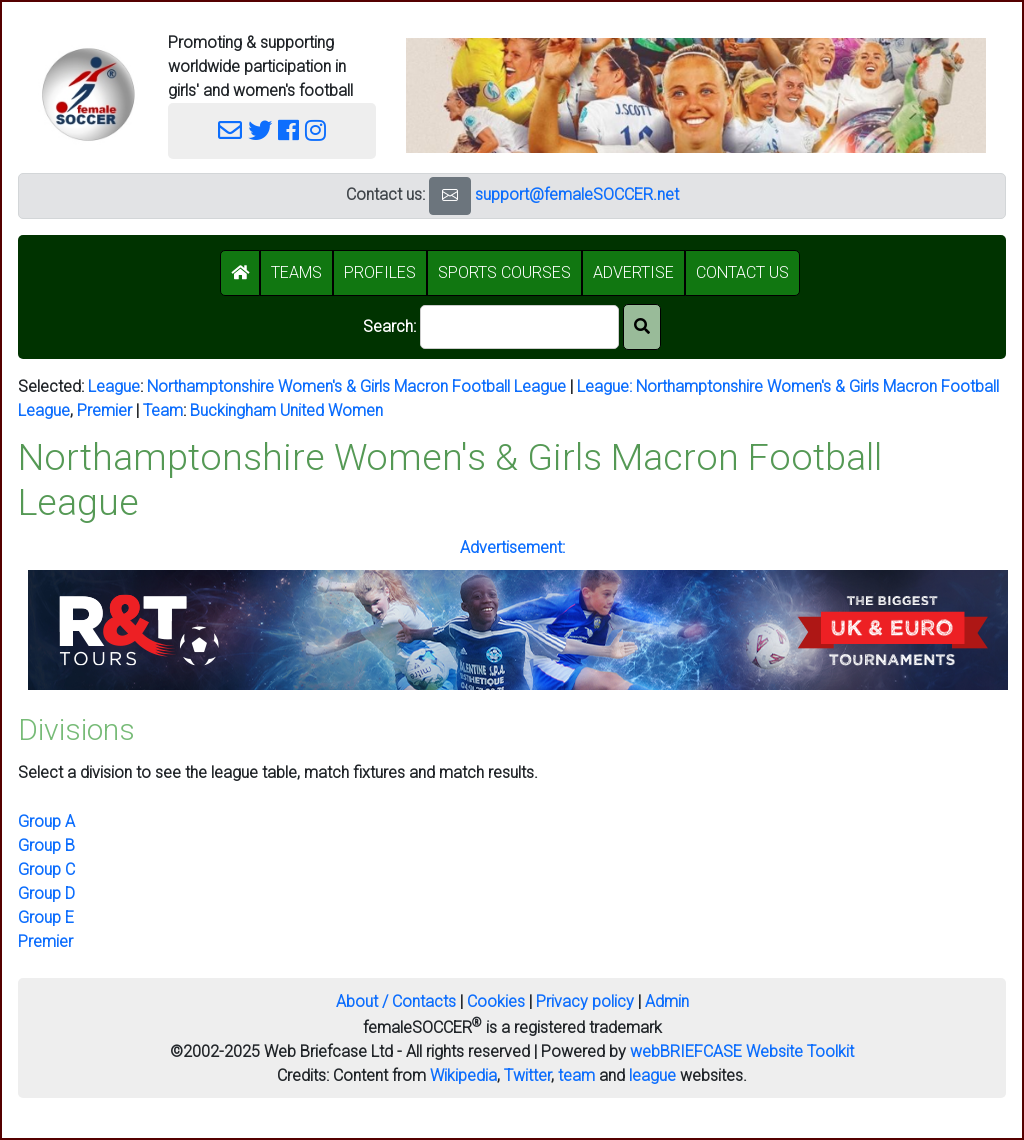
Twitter (527, 1075)
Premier (104, 410)
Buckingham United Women (286, 410)
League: (606, 386)
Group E (46, 917)
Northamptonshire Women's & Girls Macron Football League (356, 386)
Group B (46, 845)
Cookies (496, 1001)
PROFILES (380, 272)
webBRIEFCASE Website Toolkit (742, 1051)
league (652, 1075)
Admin (667, 1001)
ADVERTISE (633, 272)
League (114, 386)
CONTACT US (742, 272)
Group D (46, 893)
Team (163, 410)
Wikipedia (463, 1075)
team (576, 1075)
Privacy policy (585, 1001)
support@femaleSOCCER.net (577, 194)
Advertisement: (512, 547)
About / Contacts (396, 1001)
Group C (46, 869)
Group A (46, 821)
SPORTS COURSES (504, 272)
